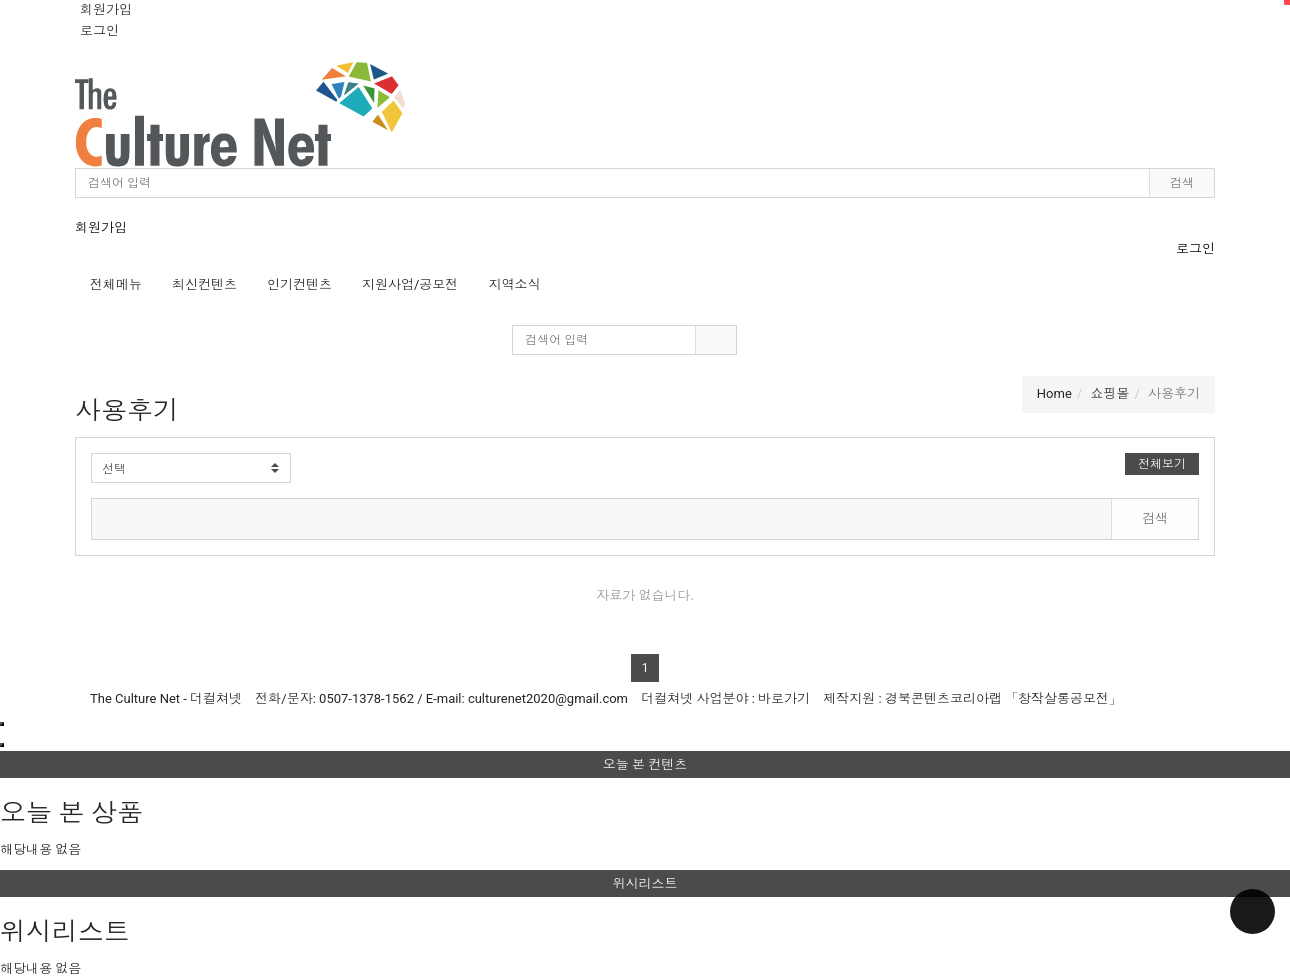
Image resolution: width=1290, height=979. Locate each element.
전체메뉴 (116, 284)
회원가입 (106, 9)
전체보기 (1162, 464)
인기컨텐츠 (299, 284)
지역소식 (514, 284)
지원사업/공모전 (410, 284)
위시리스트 (952, 880)
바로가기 (784, 698)
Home (1054, 393)
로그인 (99, 30)
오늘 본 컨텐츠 (946, 761)
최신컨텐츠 (204, 284)
